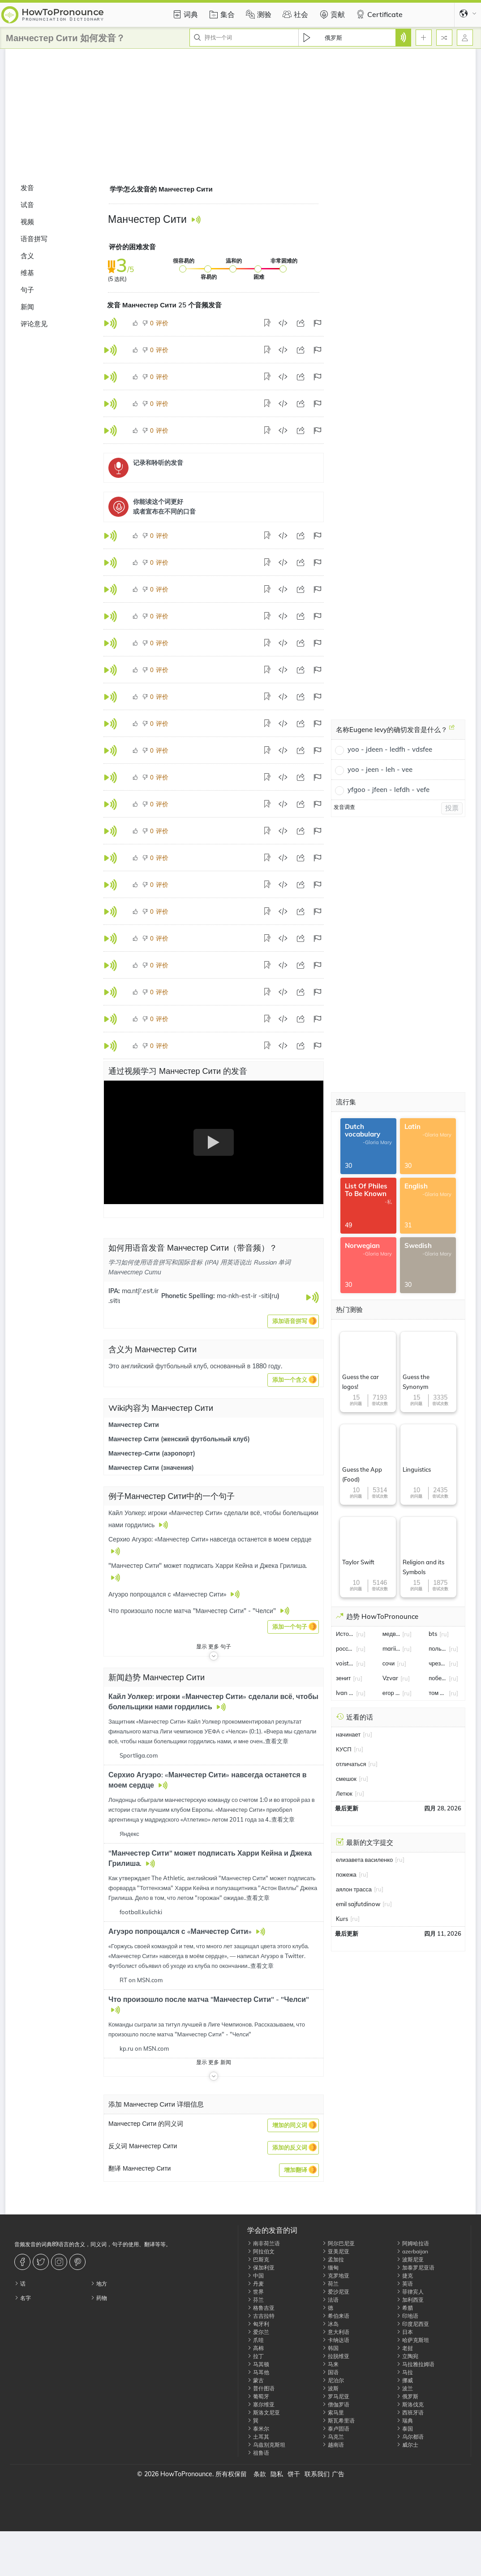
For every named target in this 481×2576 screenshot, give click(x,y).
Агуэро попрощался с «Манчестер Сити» (180, 1931)
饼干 (294, 2474)
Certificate (378, 14)
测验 (257, 14)
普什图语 (261, 2388)
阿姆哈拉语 (412, 2243)
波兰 (404, 2388)
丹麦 (255, 2283)
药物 (98, 2298)
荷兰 (330, 2283)
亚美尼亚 (335, 2251)
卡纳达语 (335, 2340)
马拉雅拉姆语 (415, 2364)
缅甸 (330, 2267)
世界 (255, 2291)
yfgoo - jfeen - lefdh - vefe (388, 789)
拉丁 (255, 2356)
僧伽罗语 (335, 2404)
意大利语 (335, 2332)
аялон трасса (354, 1889)
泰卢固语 (335, 2428)
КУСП (344, 1749)
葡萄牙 (258, 2396)
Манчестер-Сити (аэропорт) (151, 1453)
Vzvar (390, 1678)
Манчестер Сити (133, 1425)
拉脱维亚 (335, 2356)
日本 (404, 2332)
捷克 (404, 2275)
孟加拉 (333, 2259)
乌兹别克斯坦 (266, 2444)
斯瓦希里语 (338, 2420)
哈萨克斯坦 (412, 2340)
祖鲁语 (258, 2452)
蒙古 (255, 2380)
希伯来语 (335, 2315)
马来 (330, 2364)
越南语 (333, 2444)
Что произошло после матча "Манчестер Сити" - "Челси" (208, 1999)
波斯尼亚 (410, 2259)
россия (345, 1648)
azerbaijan (412, 2251)
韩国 (330, 2348)
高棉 (255, 2348)
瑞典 (404, 2420)
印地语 (407, 2315)
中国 (255, 2275)
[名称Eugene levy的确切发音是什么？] (452, 730)
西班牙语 (410, 2412)
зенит (343, 1678)
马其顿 (258, 2364)
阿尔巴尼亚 (338, 2243)
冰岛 (330, 2324)
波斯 (330, 2388)
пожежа (346, 1874)
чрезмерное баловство (438, 1663)
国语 (330, 2372)
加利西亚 (410, 2299)
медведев (391, 1633)
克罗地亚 (335, 2275)
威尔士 (407, 2444)
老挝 (404, 2348)
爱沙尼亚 (335, 2291)
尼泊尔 (333, 2380)
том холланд (438, 1692)
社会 (294, 14)
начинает (348, 1734)
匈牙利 (258, 2324)
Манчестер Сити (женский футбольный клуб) (179, 1439)
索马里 (333, 2412)
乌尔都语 (410, 2436)
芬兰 (255, 2299)
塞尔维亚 (261, 2404)
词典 (184, 14)
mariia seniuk (391, 1648)
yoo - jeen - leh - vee (380, 769)
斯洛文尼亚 (263, 2412)
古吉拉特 (261, 2315)
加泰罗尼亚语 (415, 2267)
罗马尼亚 (335, 2396)
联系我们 (317, 2474)
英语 (404, 2283)
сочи (388, 1663)
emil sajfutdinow (358, 1904)
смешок (346, 1778)
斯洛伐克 (410, 2404)
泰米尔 (258, 2428)
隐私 (277, 2474)
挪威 (404, 2380)
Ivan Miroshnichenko (345, 1692)
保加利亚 (261, 2267)
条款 (259, 2474)
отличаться (351, 1763)
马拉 (404, 2372)
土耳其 (258, 2436)
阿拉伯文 (261, 2251)
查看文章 (276, 1741)
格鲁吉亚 (261, 2307)
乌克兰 (333, 2436)
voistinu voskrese (345, 1663)
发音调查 (344, 807)
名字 (22, 2298)
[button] (293, 1321)
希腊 (404, 2307)
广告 (338, 2474)
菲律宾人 (410, 2291)
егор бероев (391, 1692)
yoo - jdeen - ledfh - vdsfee (390, 749)
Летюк (344, 1793)
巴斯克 (258, 2259)
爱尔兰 (258, 2332)
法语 (330, 2299)
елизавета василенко (364, 1859)
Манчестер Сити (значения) (151, 1468)
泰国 (404, 2428)
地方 (98, 2283)
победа (438, 1678)
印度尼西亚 (412, 2324)
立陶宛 (407, 2356)
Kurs (342, 1918)
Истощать (345, 1633)
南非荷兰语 (263, 2243)
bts (433, 1633)
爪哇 (255, 2340)
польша (438, 1648)
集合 (221, 14)
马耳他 (258, 2372)
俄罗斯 (407, 2396)
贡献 (331, 14)
